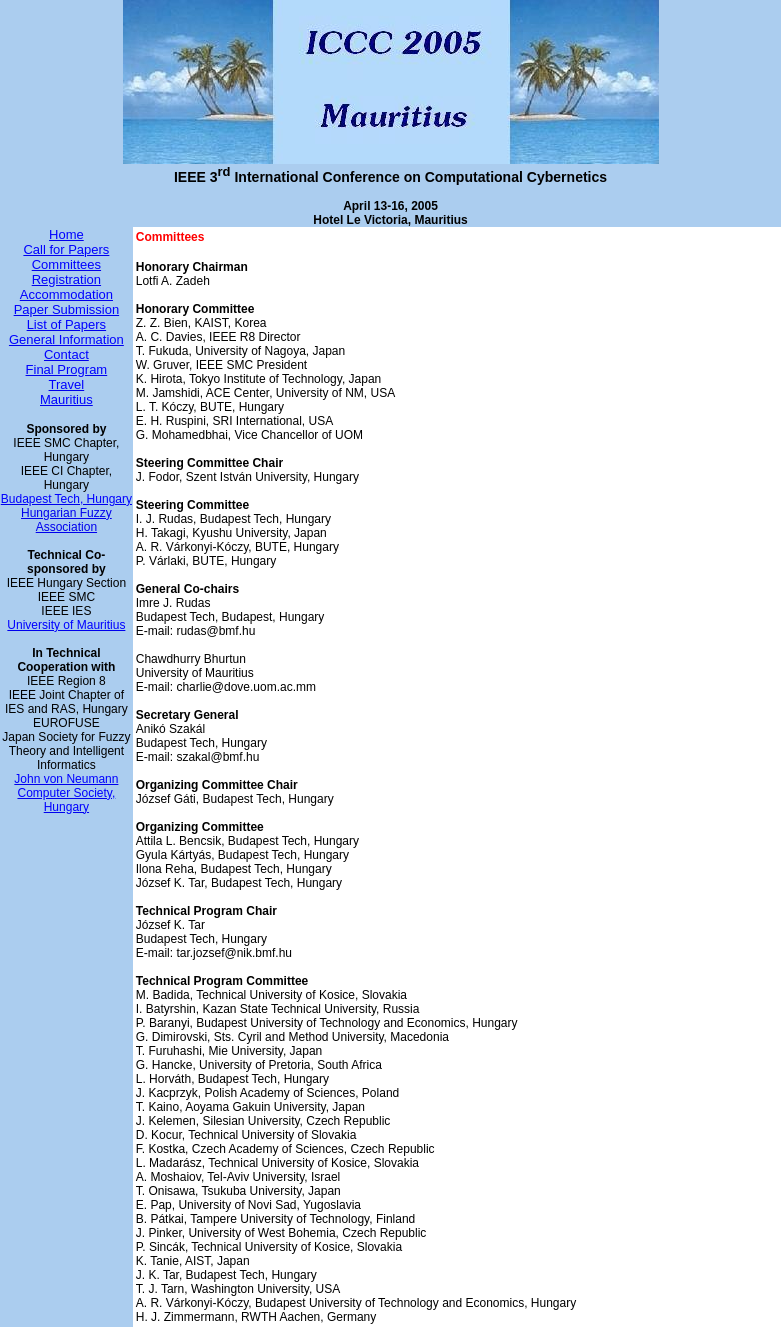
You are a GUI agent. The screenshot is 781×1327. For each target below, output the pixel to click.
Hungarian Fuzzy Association (66, 520)
